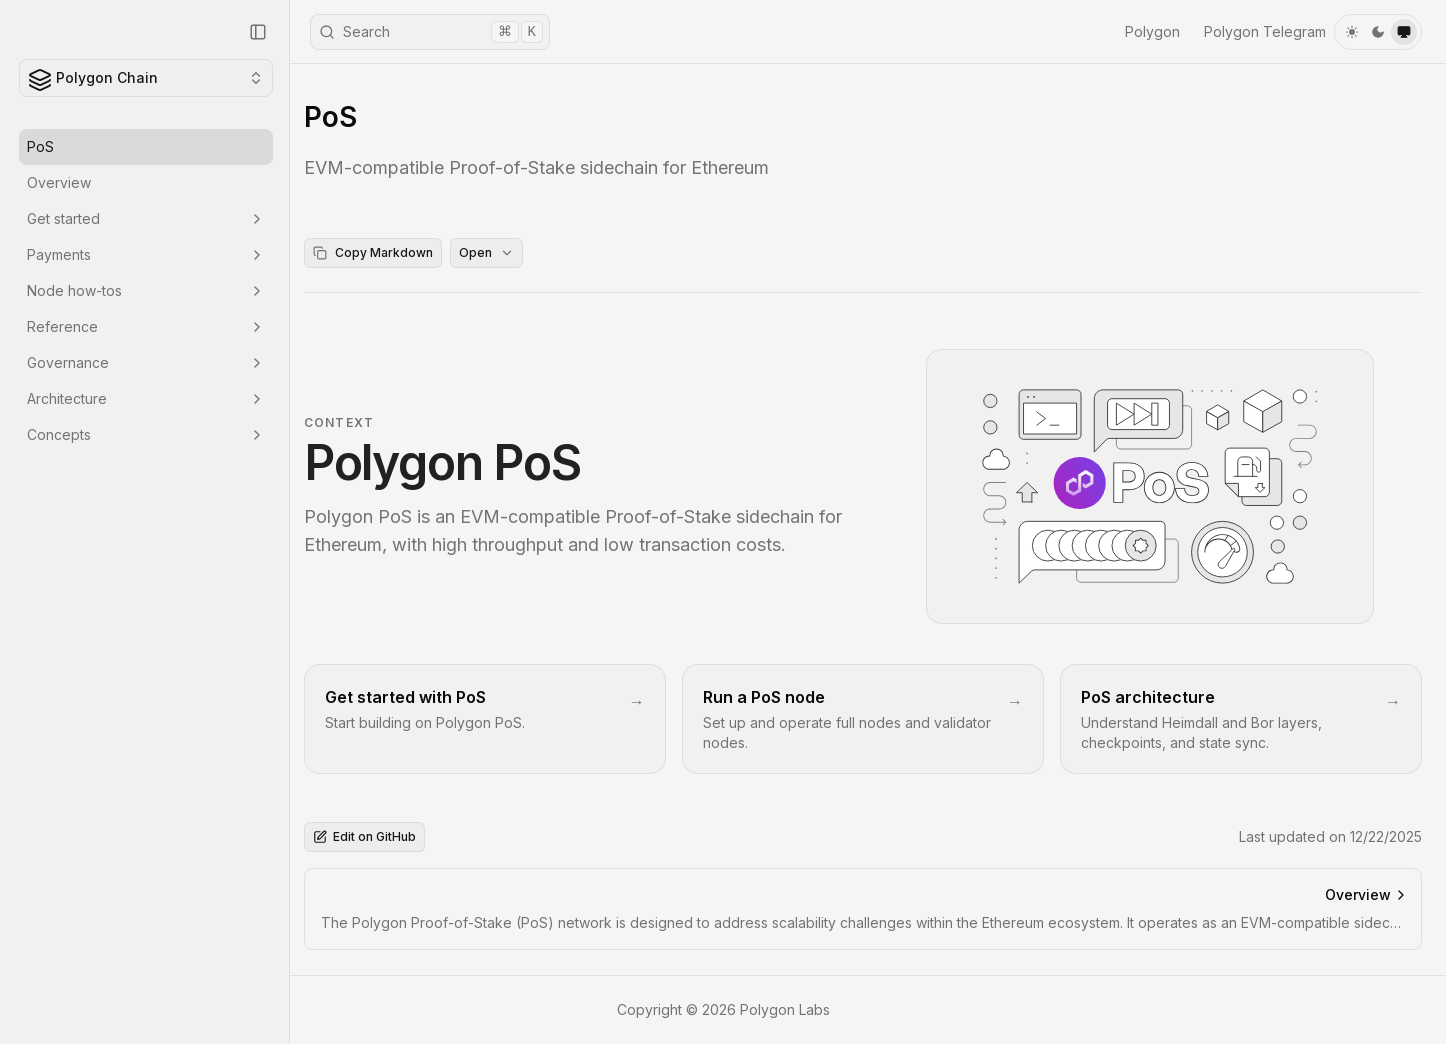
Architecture (146, 398)
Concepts (146, 434)
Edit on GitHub (370, 837)
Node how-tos (146, 290)
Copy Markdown (379, 252)
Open (492, 252)
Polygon (1152, 31)
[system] (1404, 32)
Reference (146, 326)
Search (431, 32)
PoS (40, 146)
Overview (59, 182)
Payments (146, 254)
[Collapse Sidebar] (258, 32)
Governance (146, 362)
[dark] (1378, 32)
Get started (146, 218)
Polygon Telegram (1265, 31)
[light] (1352, 32)
